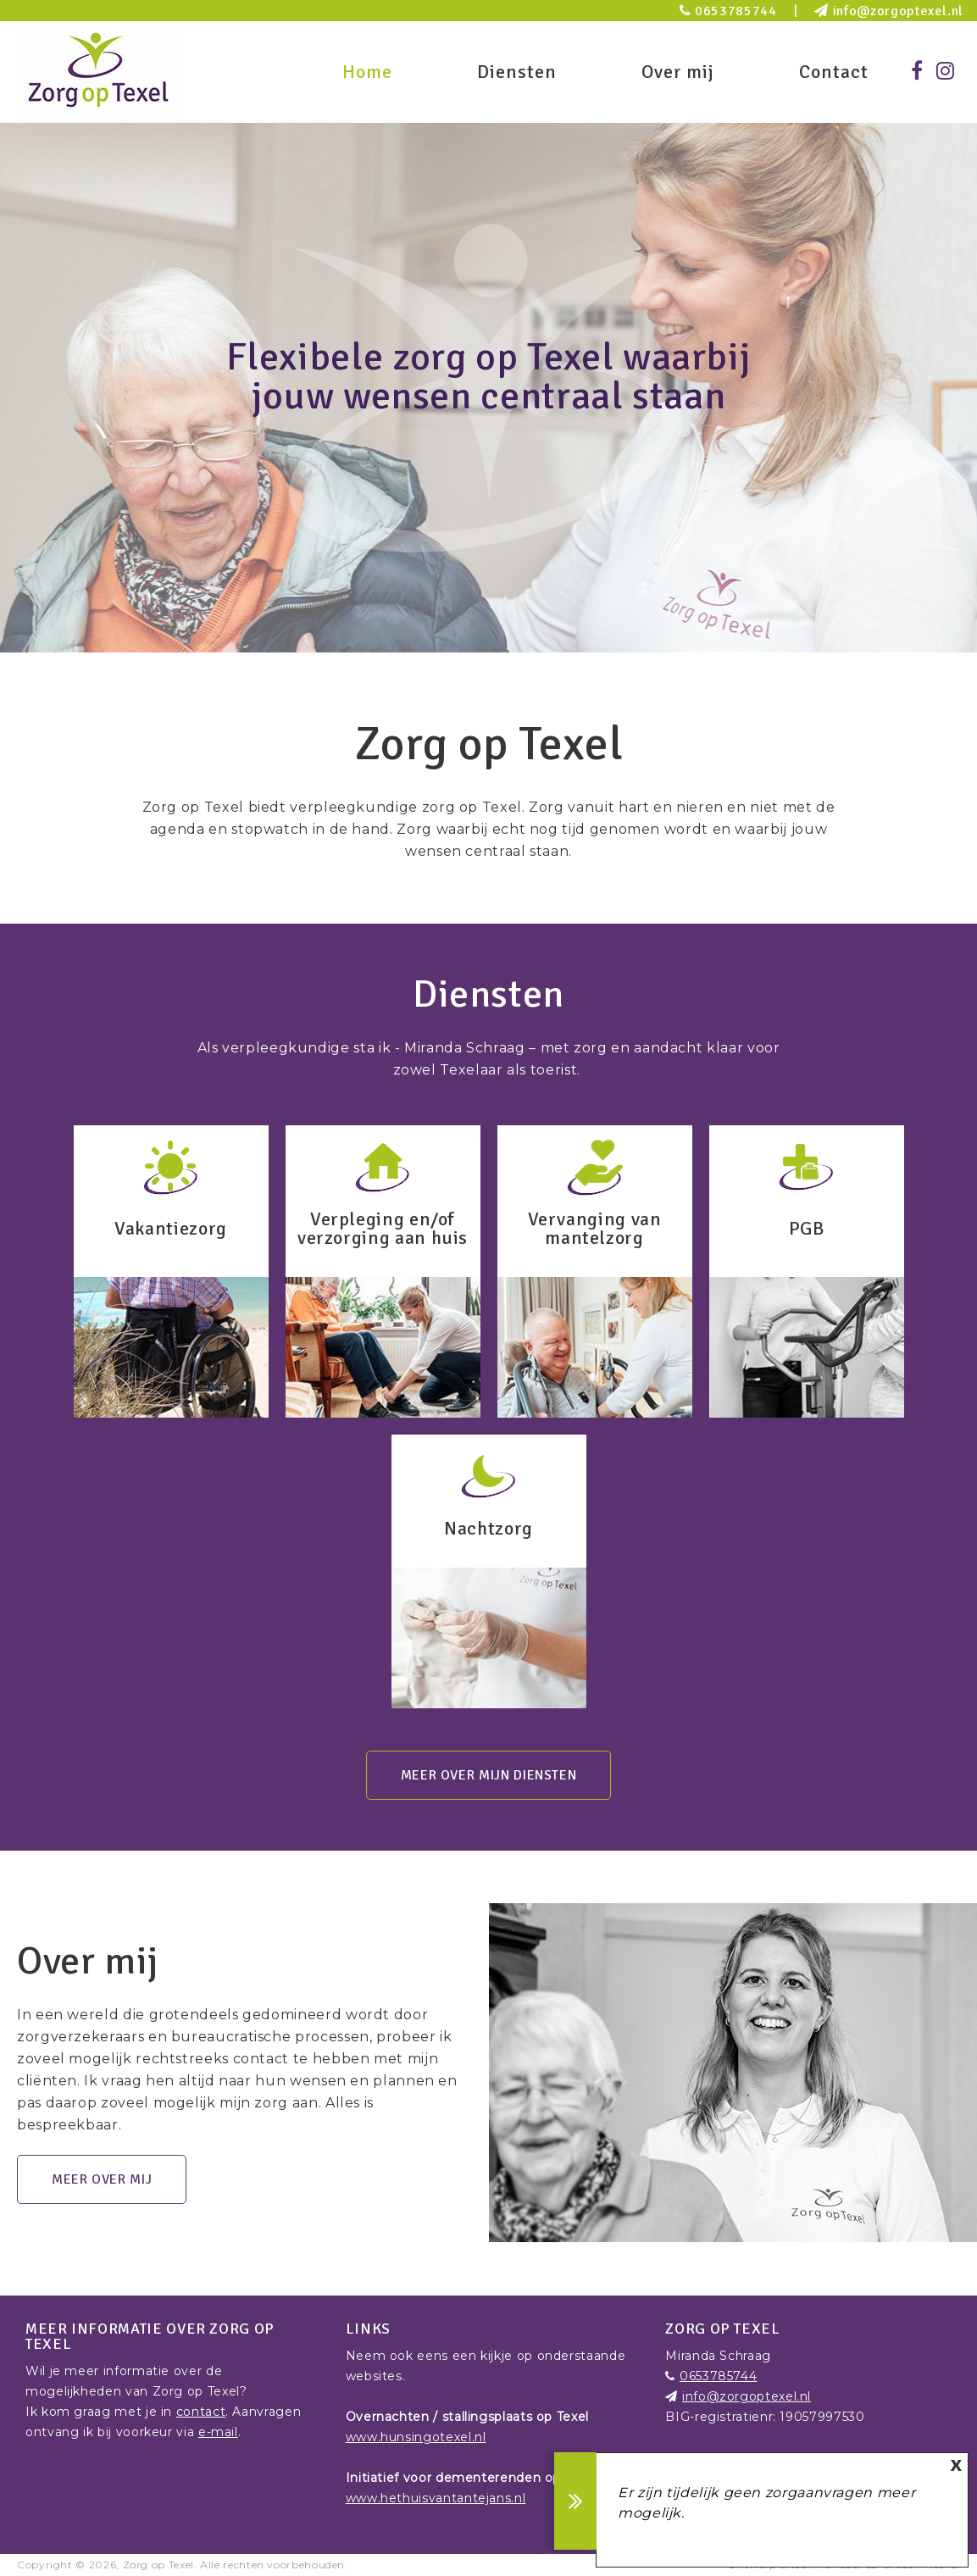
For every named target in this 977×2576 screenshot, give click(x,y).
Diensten (517, 71)
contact (200, 2411)
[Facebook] (917, 71)
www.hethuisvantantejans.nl (436, 2498)
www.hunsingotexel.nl (416, 2437)
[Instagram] (945, 71)
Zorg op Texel (158, 2564)
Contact (834, 71)
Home (367, 71)
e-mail (218, 2432)
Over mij (678, 71)
